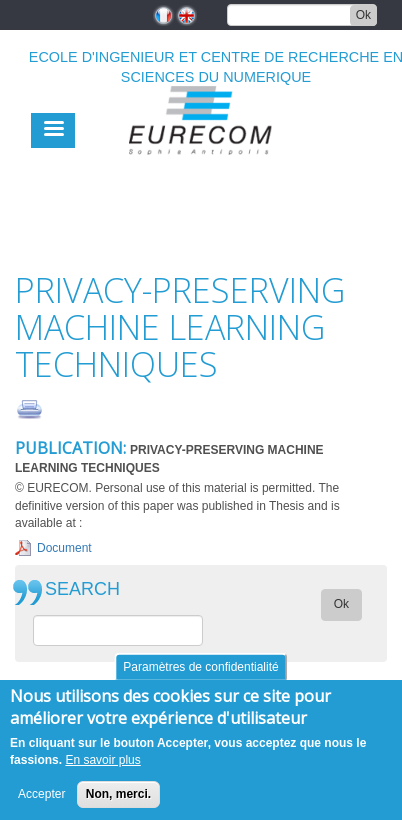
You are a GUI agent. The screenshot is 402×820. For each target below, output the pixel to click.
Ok (363, 15)
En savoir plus (102, 760)
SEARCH (82, 589)
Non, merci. (118, 794)
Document (64, 548)
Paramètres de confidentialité (200, 667)
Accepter (41, 794)
